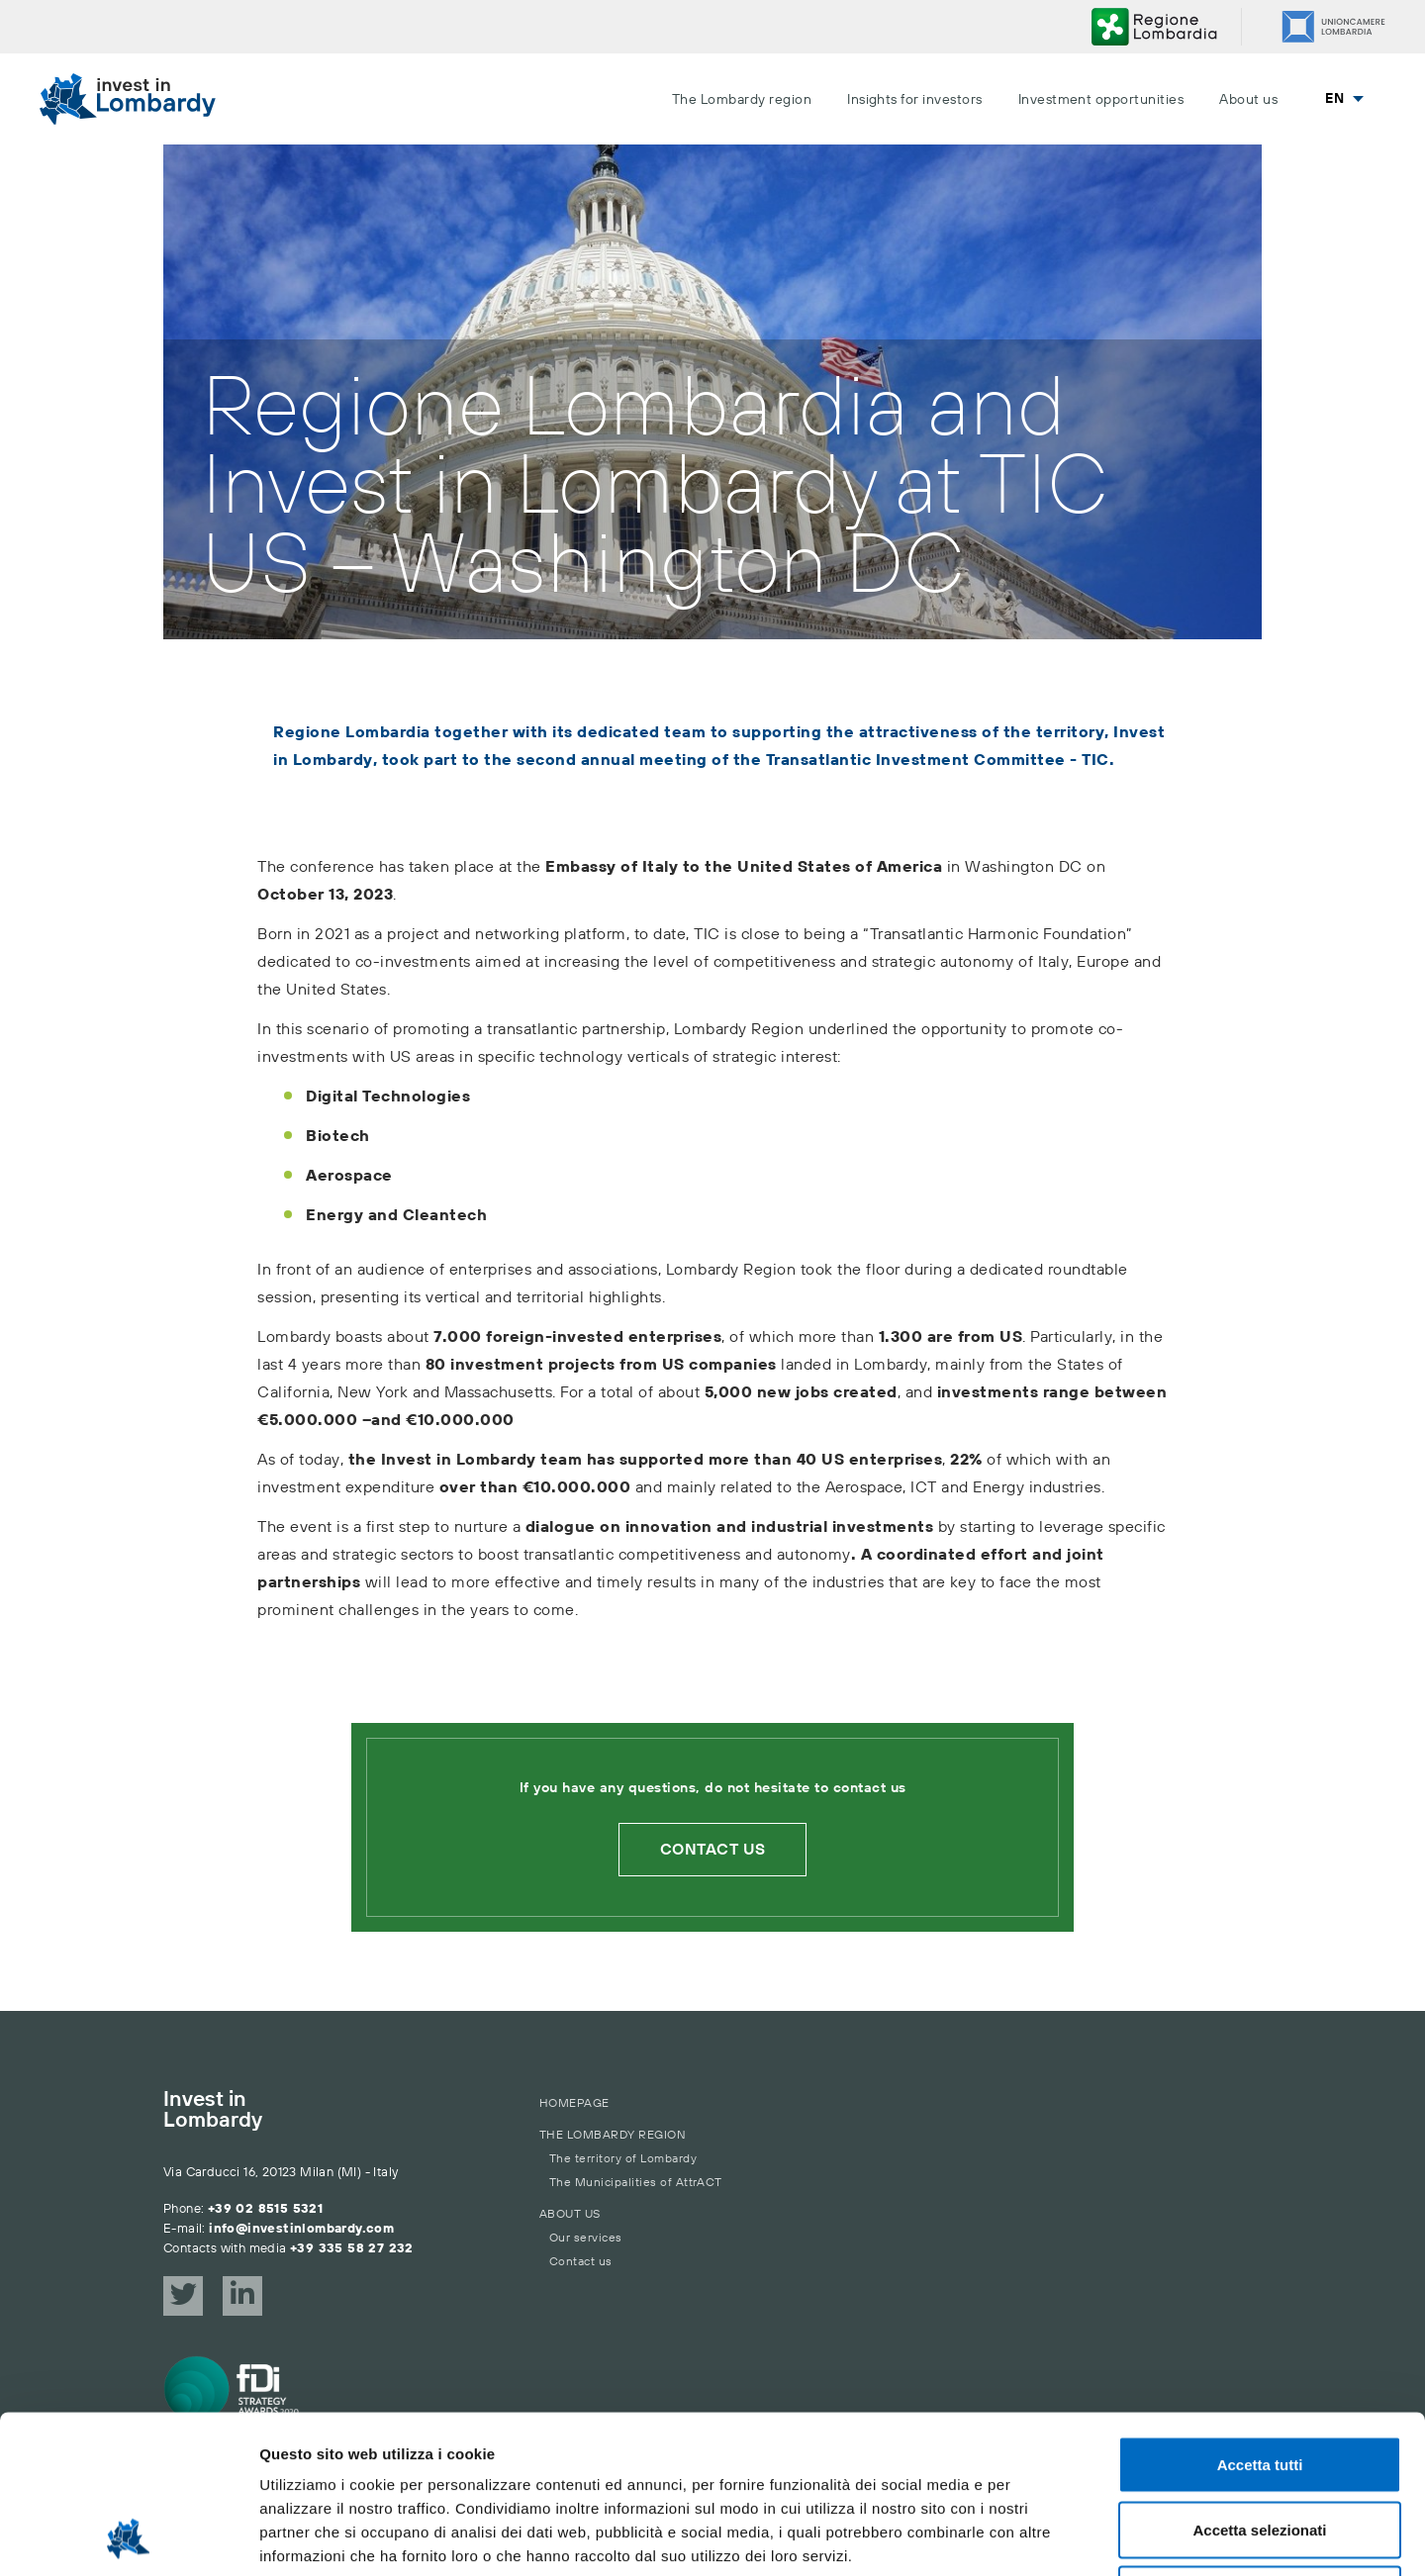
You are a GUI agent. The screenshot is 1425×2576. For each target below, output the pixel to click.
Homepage (574, 2103)
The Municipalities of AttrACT (635, 2182)
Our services (585, 2238)
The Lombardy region (741, 100)
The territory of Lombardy (623, 2158)
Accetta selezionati (1259, 2381)
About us (1248, 100)
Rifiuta (1260, 2445)
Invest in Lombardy (212, 2111)
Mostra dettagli (1041, 2536)
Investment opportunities (1101, 100)
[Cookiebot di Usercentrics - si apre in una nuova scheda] (128, 2537)
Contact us (713, 1850)
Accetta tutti (1260, 2316)
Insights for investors (915, 100)
